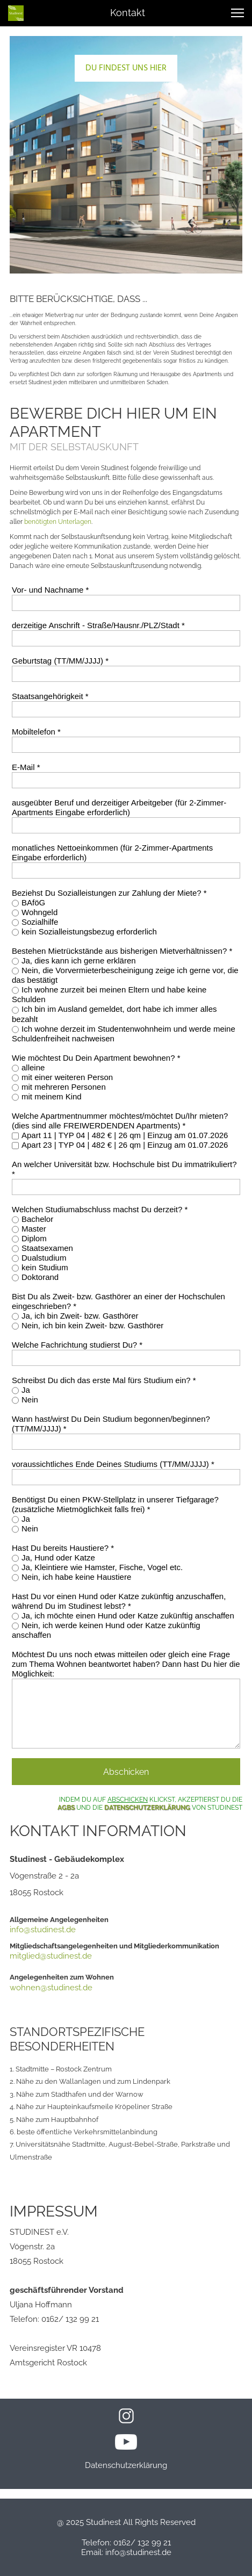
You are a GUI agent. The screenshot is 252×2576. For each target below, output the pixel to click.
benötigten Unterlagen (57, 522)
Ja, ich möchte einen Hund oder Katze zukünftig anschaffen (127, 1615)
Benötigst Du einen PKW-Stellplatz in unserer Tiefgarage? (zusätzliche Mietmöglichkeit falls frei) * (115, 1504)
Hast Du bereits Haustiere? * (63, 1547)
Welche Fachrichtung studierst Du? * (77, 1344)
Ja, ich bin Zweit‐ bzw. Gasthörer (80, 1315)
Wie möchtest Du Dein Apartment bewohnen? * (96, 1057)
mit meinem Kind (51, 1096)
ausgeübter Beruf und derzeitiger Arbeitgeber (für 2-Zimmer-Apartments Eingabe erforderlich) (119, 807)
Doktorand (40, 1277)
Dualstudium (43, 1257)
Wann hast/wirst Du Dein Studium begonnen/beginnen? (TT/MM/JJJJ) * (111, 1423)
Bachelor (37, 1219)
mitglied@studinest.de (51, 1956)
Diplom (34, 1238)
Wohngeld (39, 912)
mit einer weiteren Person (67, 1077)
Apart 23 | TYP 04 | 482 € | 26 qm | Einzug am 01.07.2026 (124, 1144)
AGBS (66, 1807)
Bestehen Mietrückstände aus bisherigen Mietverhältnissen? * (122, 950)
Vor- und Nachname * (50, 589)
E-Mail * (26, 767)
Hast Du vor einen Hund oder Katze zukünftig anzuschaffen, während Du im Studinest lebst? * (119, 1601)
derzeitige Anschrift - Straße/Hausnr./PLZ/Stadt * (98, 625)
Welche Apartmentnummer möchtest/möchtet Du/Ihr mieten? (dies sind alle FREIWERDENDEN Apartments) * (120, 1120)
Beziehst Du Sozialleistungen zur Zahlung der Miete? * (109, 892)
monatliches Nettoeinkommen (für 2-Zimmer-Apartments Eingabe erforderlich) (112, 852)
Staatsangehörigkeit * (50, 696)
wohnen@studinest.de (51, 1987)
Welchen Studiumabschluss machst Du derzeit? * (100, 1209)
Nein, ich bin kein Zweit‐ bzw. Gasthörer (92, 1325)
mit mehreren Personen (63, 1086)
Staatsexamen (47, 1248)
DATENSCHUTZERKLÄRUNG (148, 1807)
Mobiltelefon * (36, 731)
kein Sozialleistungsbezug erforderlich (89, 931)
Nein (29, 1399)
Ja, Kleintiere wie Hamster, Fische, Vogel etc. (102, 1567)
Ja (25, 1389)
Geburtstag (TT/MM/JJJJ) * (60, 660)
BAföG (33, 902)
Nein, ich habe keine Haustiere (76, 1576)
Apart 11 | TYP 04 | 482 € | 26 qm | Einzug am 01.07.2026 (124, 1135)
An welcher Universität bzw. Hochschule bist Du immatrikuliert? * (124, 1169)
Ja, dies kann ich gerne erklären (78, 960)
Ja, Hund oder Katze (58, 1557)
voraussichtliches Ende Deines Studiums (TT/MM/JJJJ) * (113, 1464)
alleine (33, 1067)
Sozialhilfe (39, 921)
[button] (237, 13)
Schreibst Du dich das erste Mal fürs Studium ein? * (104, 1380)
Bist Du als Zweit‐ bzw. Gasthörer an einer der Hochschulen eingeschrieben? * (118, 1301)
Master (33, 1228)
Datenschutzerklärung (126, 2465)
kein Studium (44, 1267)
